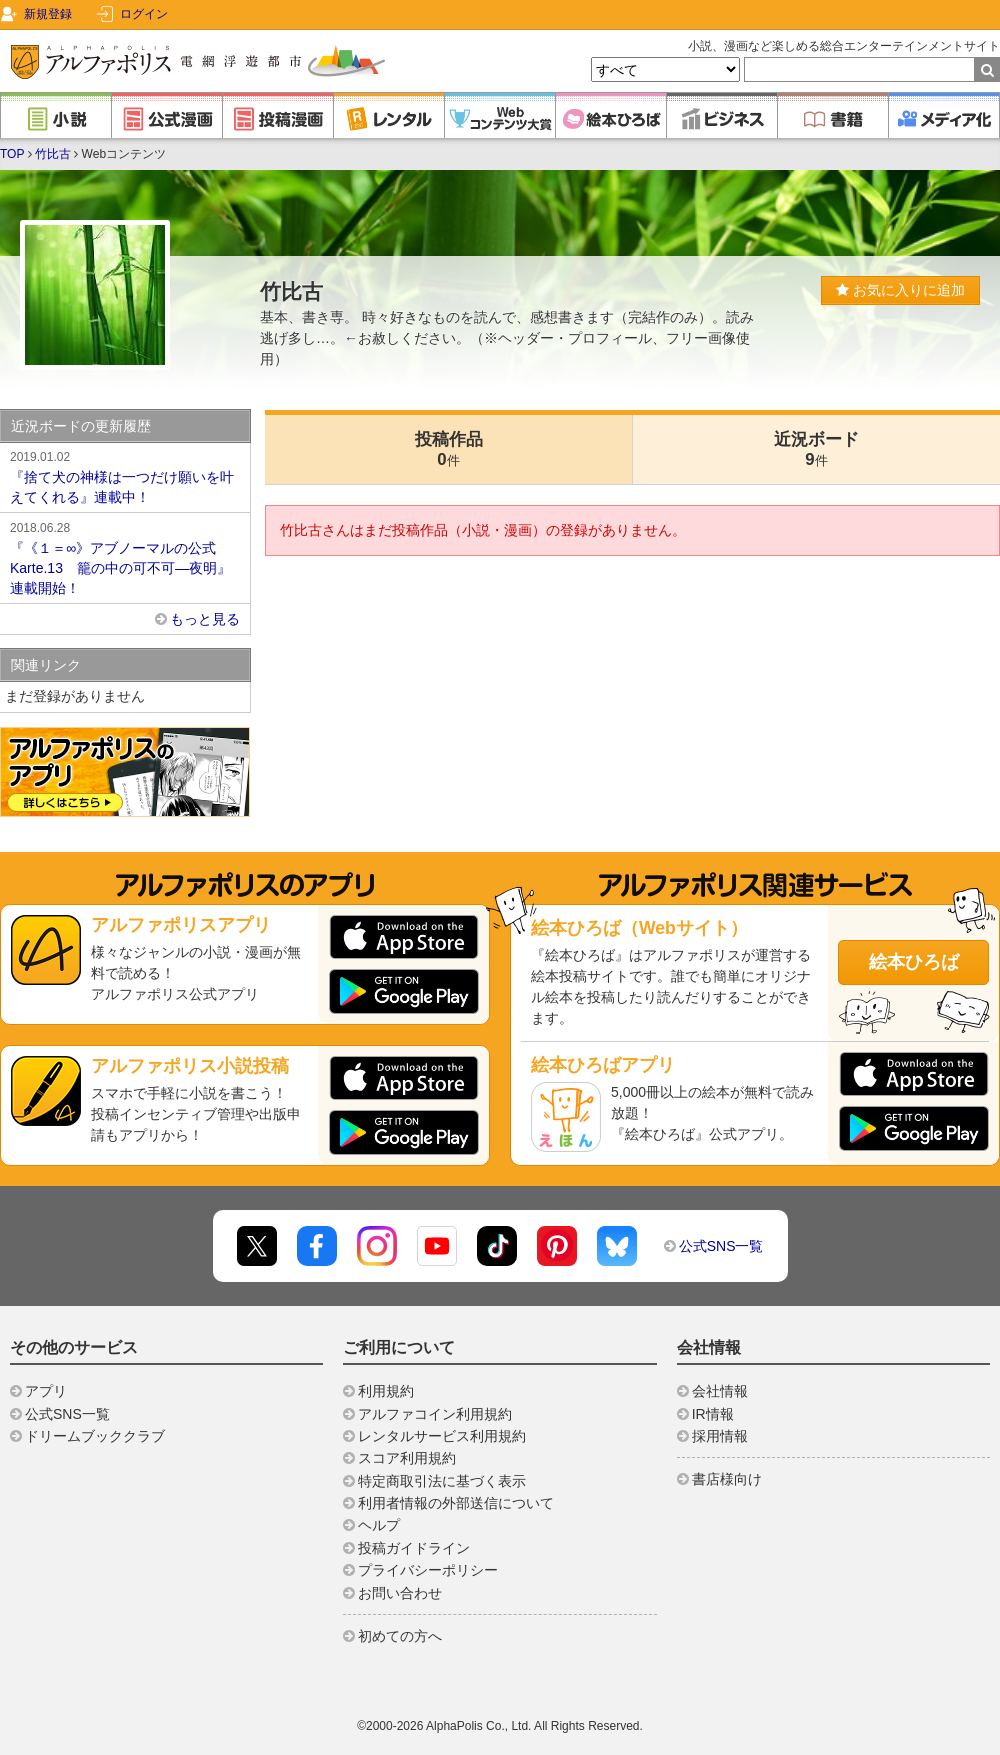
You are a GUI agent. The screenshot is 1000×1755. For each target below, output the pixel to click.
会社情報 (720, 1391)
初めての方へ (400, 1636)
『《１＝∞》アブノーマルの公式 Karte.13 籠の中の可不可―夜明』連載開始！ (125, 557)
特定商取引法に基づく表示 (442, 1481)
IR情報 (713, 1414)
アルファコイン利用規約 (435, 1414)
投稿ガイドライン (414, 1548)
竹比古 (53, 154)
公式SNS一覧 (721, 1246)
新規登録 (48, 14)
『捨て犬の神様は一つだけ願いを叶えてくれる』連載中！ (125, 476)
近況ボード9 (816, 449)
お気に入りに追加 (900, 290)
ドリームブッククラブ (95, 1436)
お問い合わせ (400, 1593)
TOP (12, 154)
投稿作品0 (449, 449)
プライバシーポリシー (428, 1570)
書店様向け (727, 1479)
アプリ (46, 1391)
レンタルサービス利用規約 (442, 1436)
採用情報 (720, 1436)
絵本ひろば (914, 962)
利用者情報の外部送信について (456, 1503)
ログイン (144, 14)
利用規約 (386, 1391)
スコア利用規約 (407, 1458)
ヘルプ (379, 1525)
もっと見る (205, 619)
